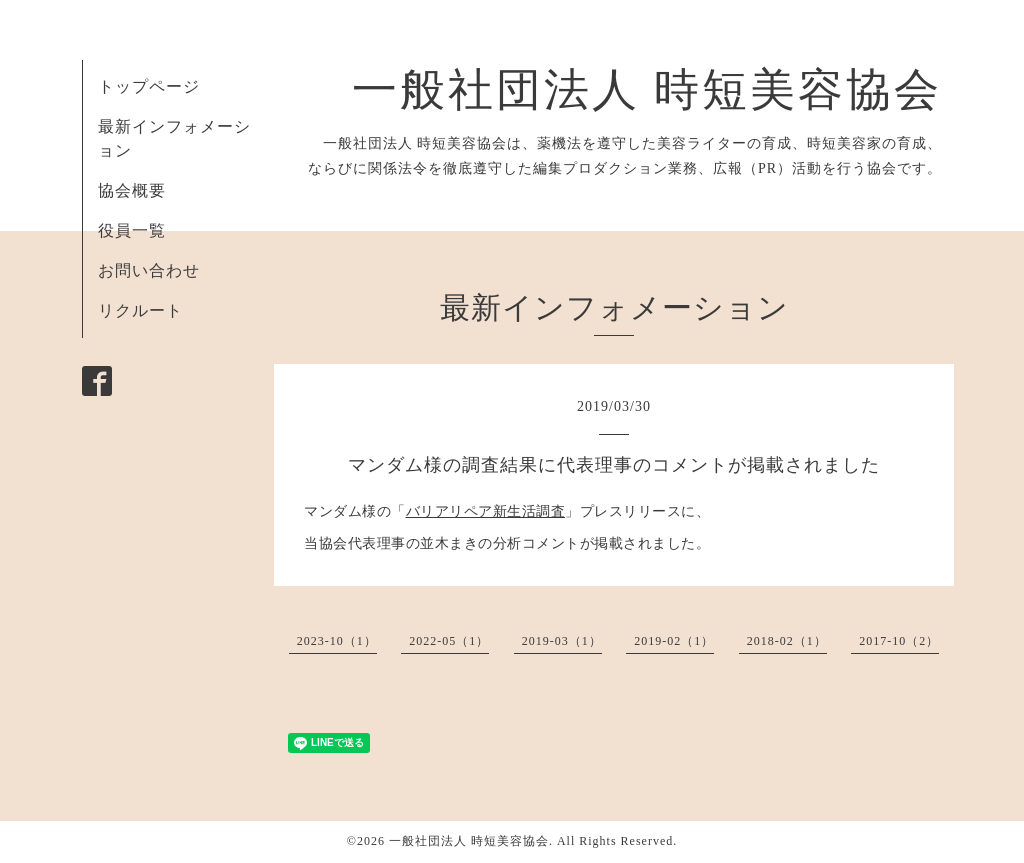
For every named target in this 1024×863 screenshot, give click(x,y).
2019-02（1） (674, 641)
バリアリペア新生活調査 (486, 511)
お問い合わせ (149, 270)
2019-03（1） (562, 641)
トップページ (149, 86)
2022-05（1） (449, 641)
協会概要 (132, 190)
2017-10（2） (899, 641)
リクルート (140, 310)
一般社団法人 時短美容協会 (647, 90)
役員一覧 (132, 230)
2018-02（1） (787, 641)
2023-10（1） (337, 641)
